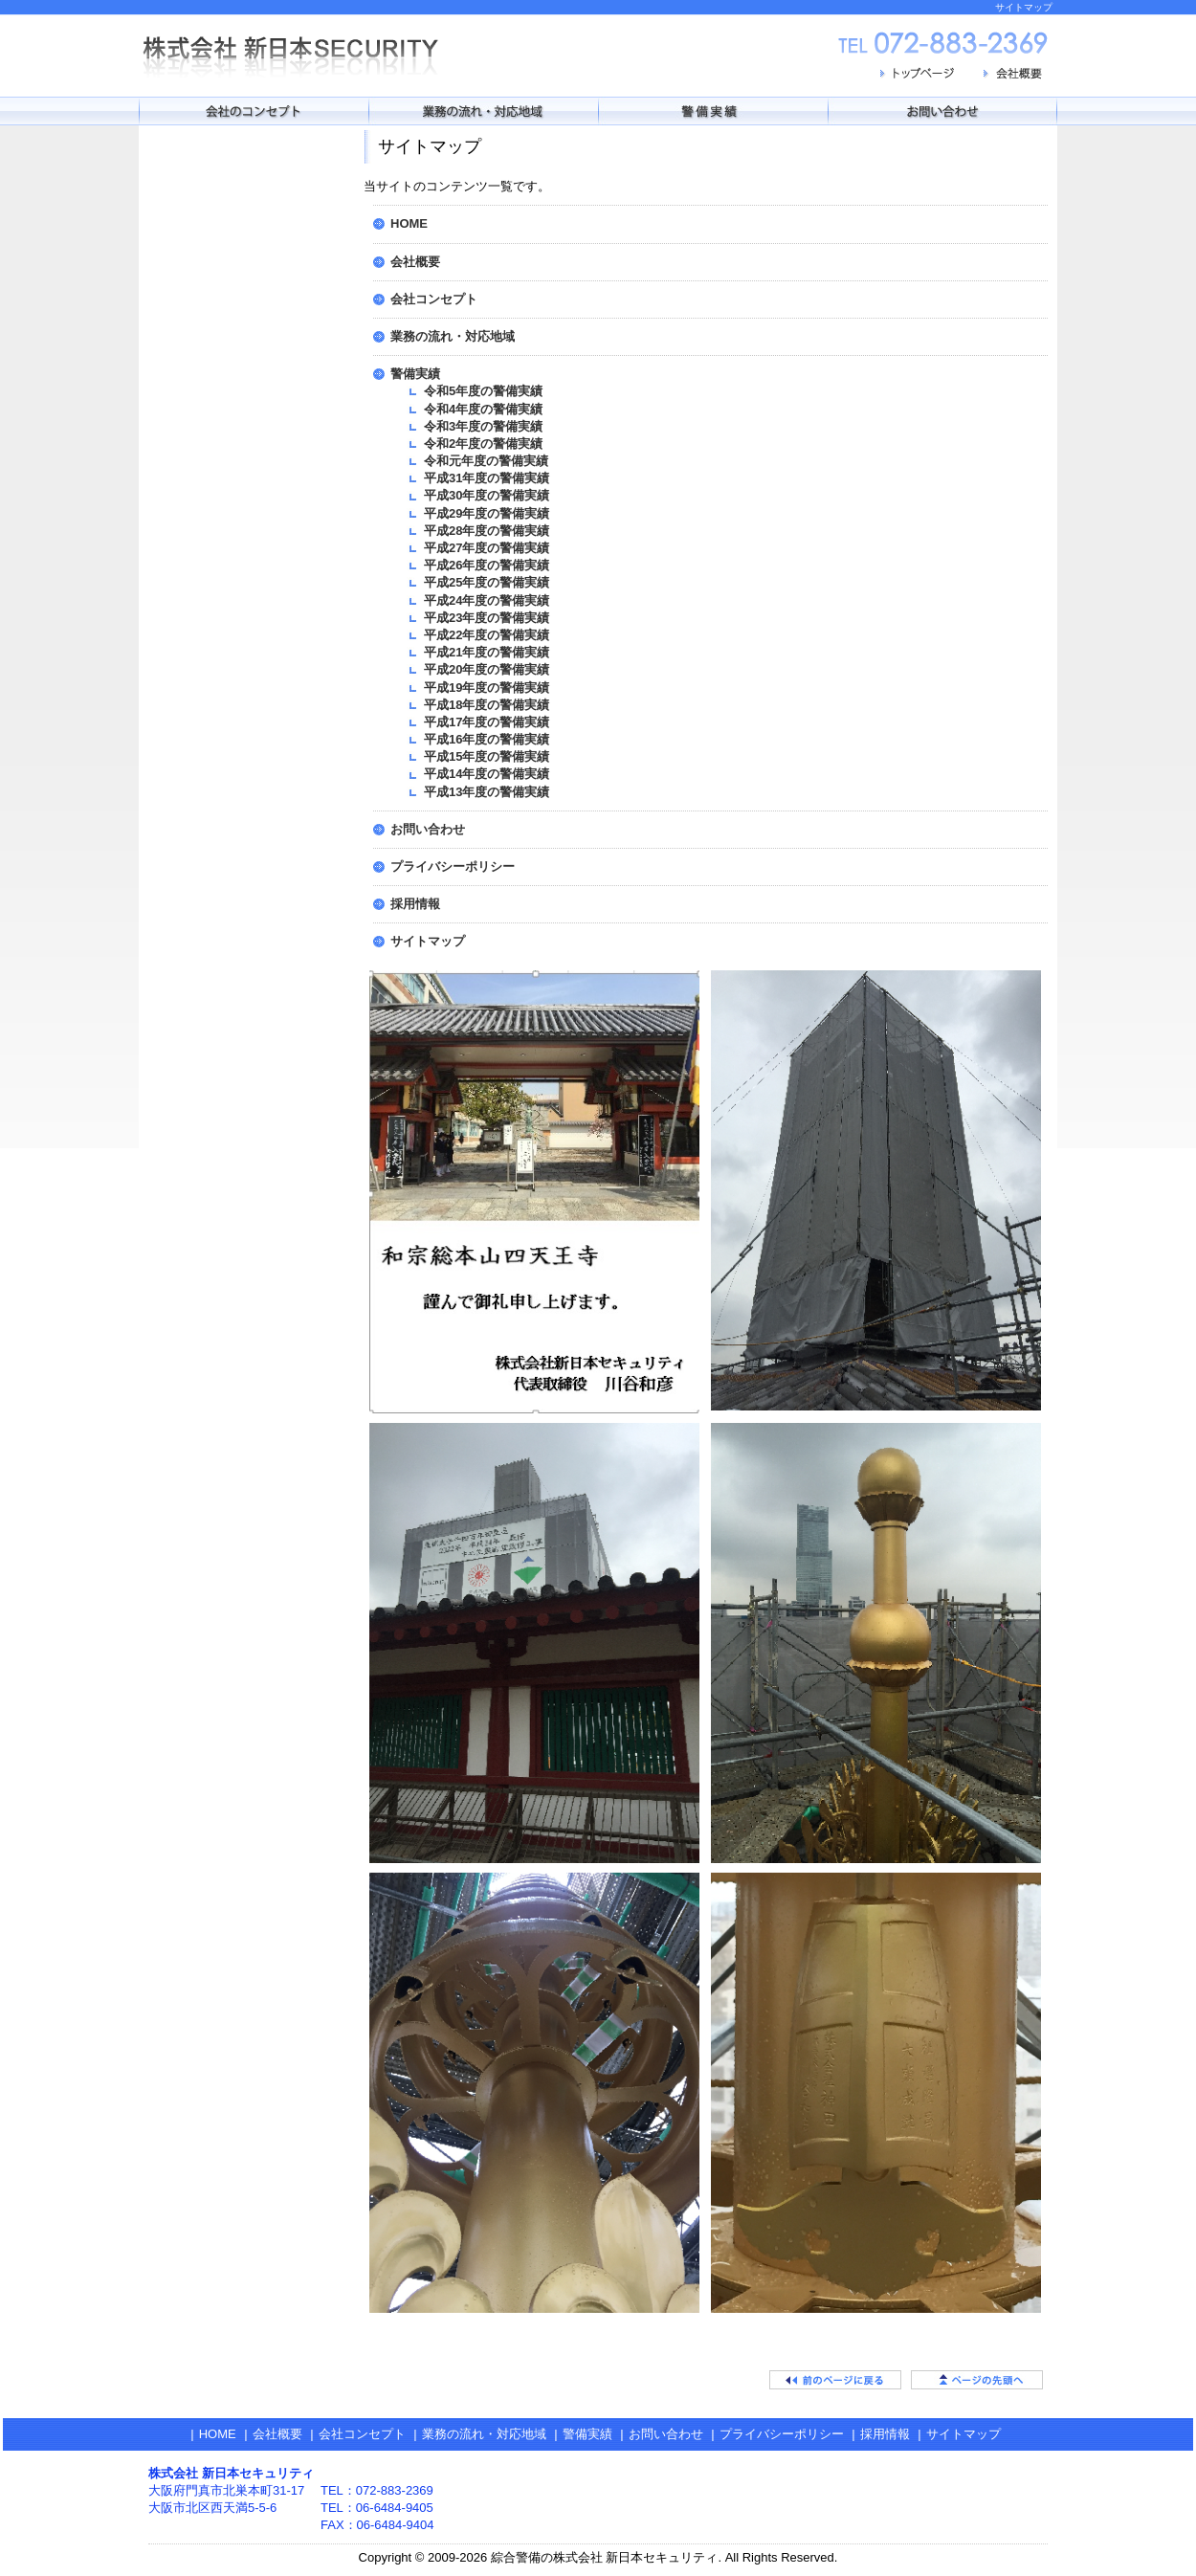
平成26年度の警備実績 (486, 565)
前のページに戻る (835, 2379)
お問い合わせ (427, 829)
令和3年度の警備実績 (483, 426)
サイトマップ (427, 941)
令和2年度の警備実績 (483, 443)
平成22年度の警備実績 (486, 635)
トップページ (918, 76)
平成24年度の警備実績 (486, 600)
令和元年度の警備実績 (486, 461)
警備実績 (415, 373)
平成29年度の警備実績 (486, 513)
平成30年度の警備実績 (486, 495)
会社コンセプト (433, 299)
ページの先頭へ (977, 2379)
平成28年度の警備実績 (486, 530)
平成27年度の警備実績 (486, 548)
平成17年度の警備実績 (486, 722)
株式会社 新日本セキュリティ (301, 55)
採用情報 (415, 904)
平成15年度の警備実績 (486, 756)
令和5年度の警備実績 (483, 391)
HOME (409, 223)
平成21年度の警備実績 (486, 652)
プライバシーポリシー (452, 866)
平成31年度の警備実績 (486, 478)
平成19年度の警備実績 (486, 687)
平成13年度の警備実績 (486, 792)
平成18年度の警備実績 (486, 705)
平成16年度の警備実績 (486, 739)
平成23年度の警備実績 (486, 618)
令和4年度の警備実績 (483, 409)
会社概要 (1014, 76)
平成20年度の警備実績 (486, 669)
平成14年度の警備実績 (486, 773)
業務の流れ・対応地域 (452, 336)
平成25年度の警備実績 (486, 582)
